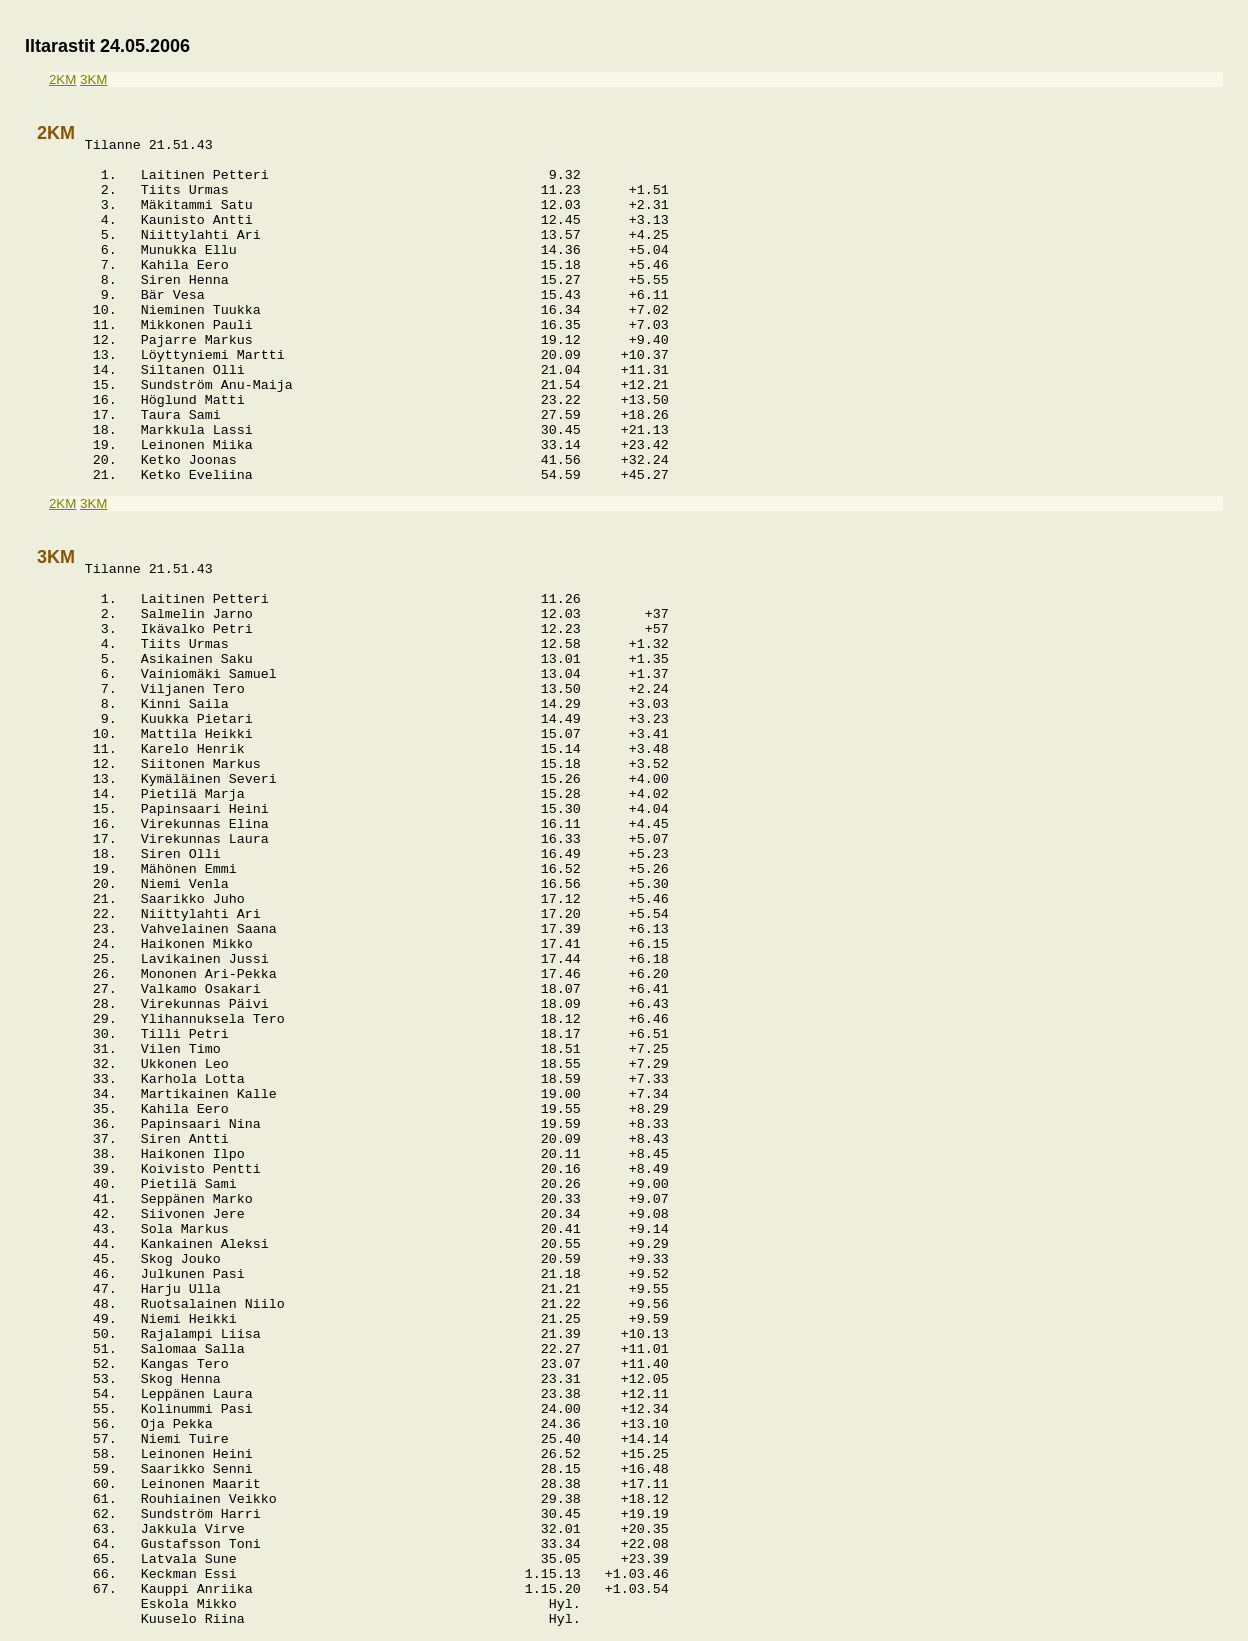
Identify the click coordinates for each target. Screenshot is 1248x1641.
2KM (62, 79)
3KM (93, 79)
